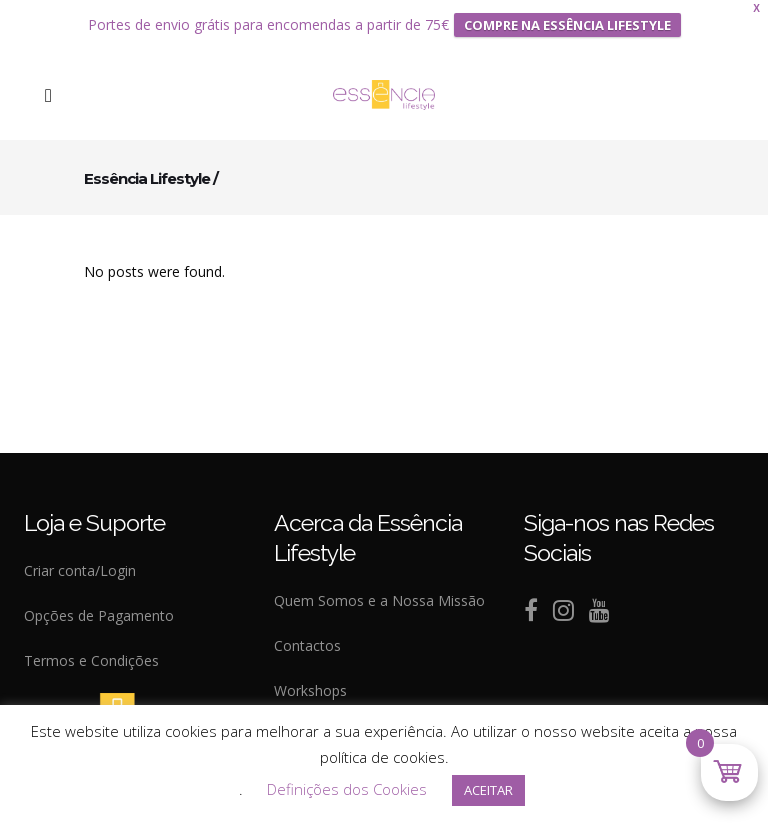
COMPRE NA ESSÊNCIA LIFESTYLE (567, 20)
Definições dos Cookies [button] (347, 789)
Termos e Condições (91, 650)
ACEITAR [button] (488, 790)
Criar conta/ (62, 560)
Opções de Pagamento (99, 605)
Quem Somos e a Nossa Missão (379, 590)
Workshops (310, 680)
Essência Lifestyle (147, 167)
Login (118, 560)
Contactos (307, 635)
